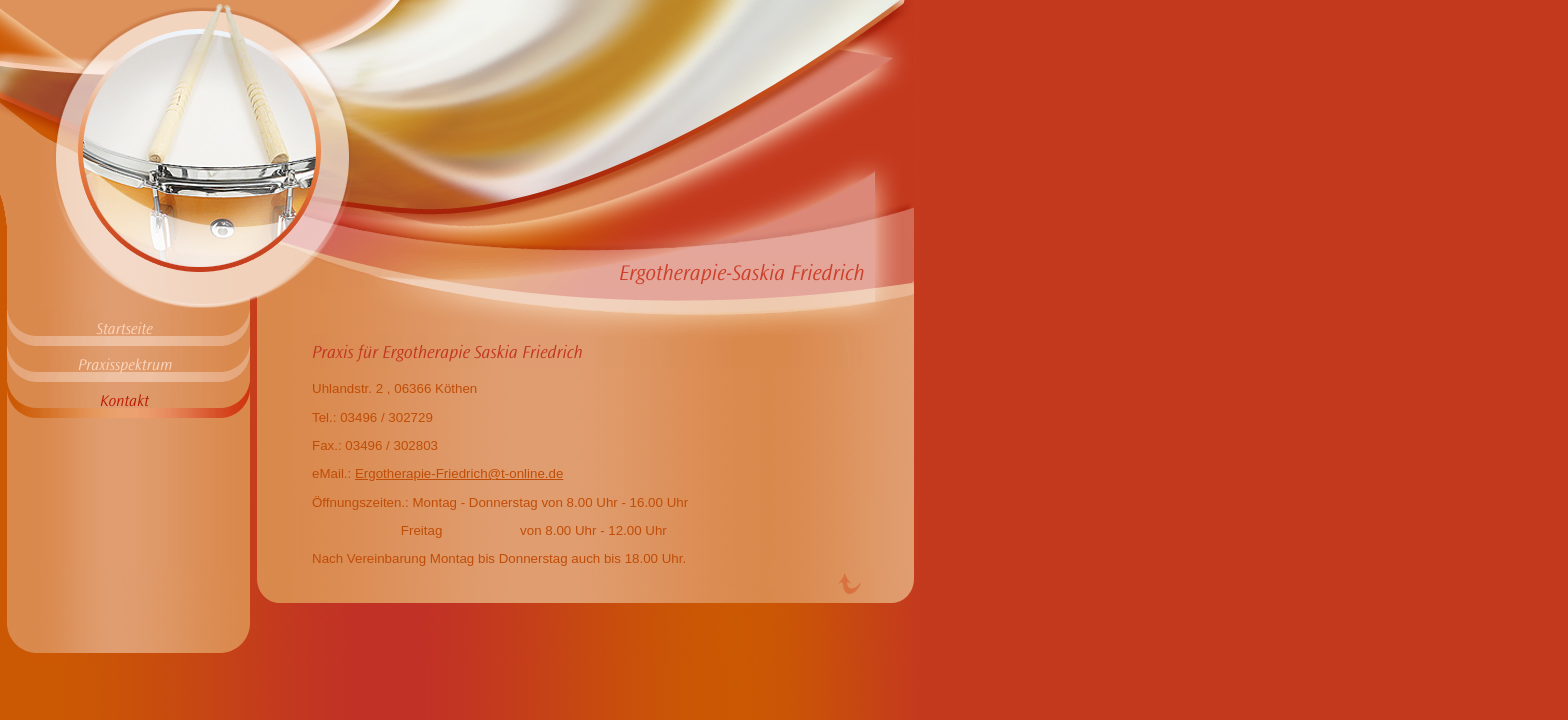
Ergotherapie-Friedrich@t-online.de (459, 473)
